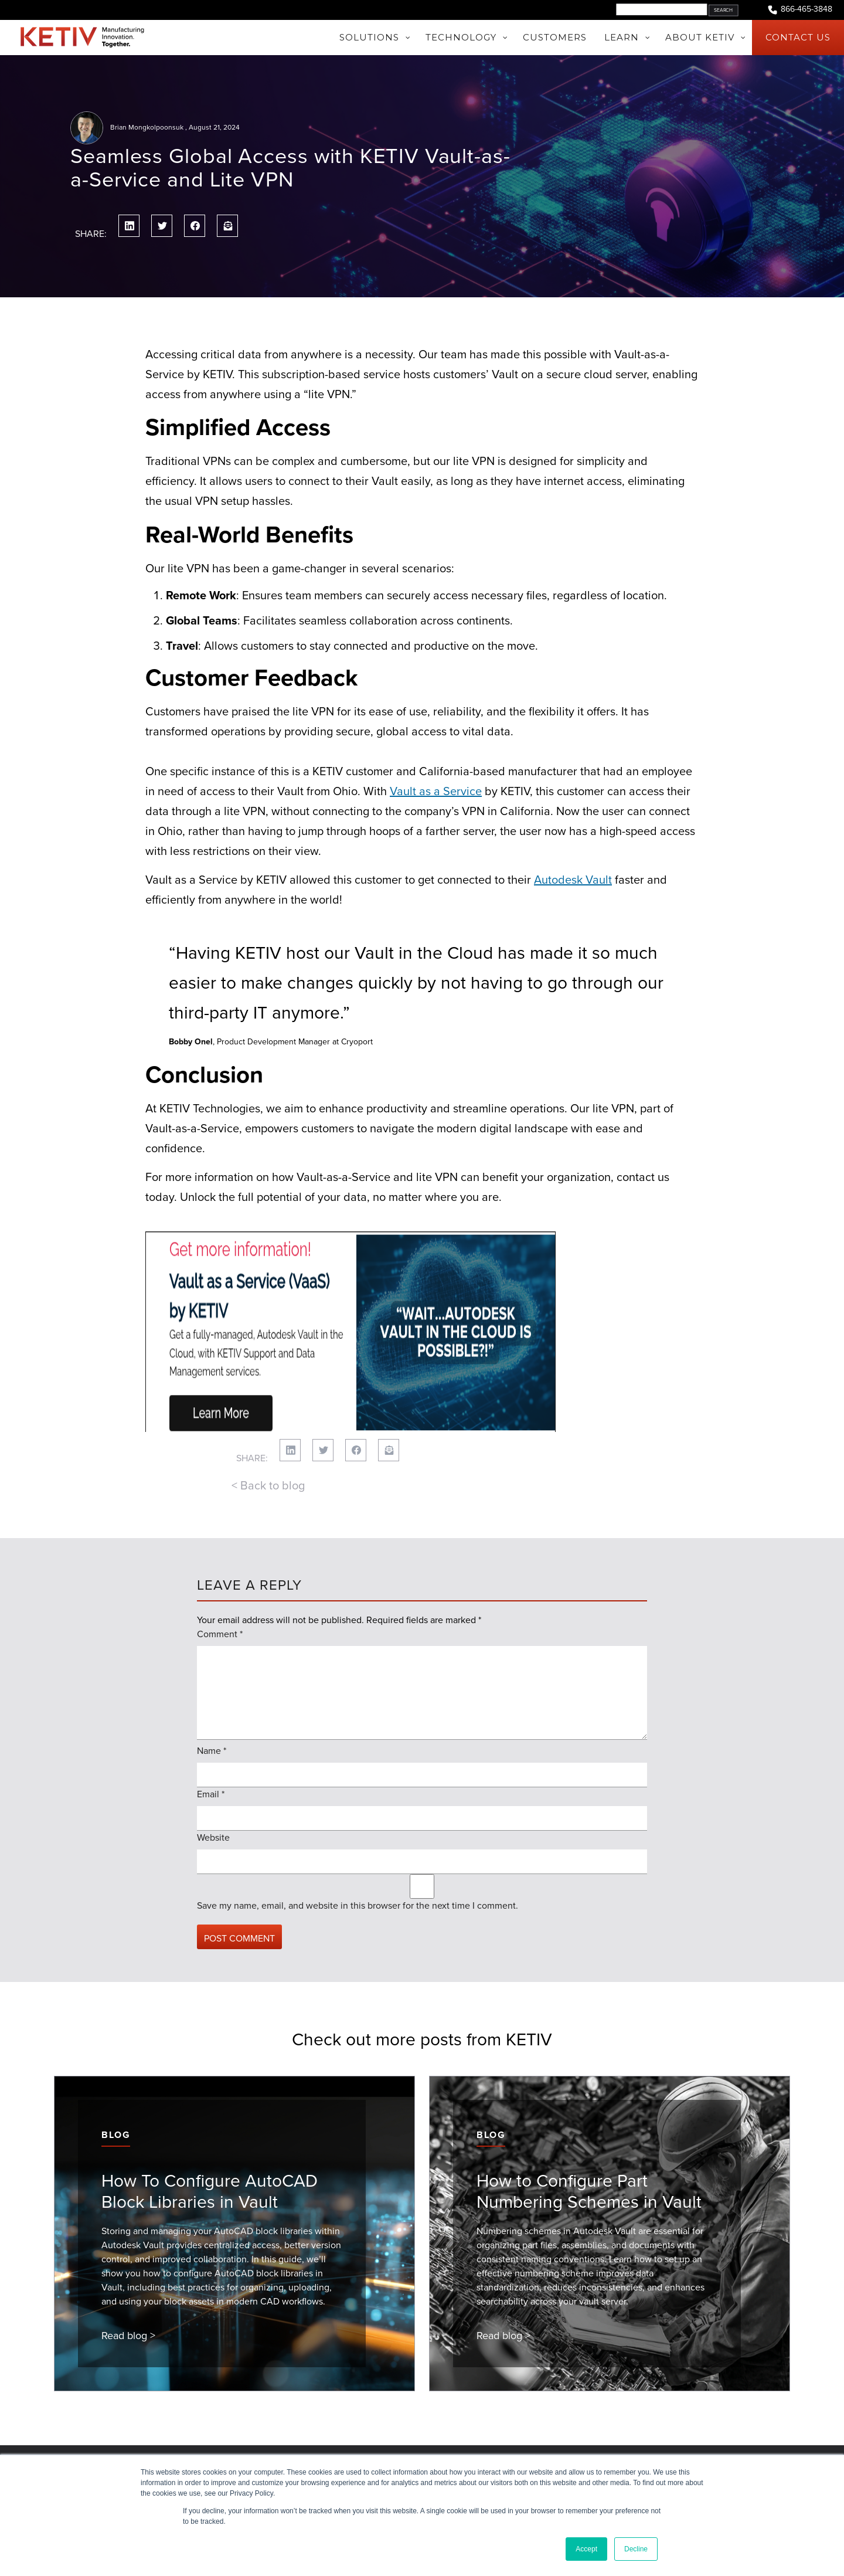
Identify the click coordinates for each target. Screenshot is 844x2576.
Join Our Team (104, 2453)
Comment (220, 1576)
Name (211, 1693)
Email (210, 1736)
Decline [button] (636, 2549)
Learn (236, 2439)
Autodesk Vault (573, 879)
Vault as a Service (436, 791)
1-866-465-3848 (557, 2453)
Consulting (247, 2453)
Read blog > (128, 2278)
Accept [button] (586, 2549)
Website (213, 1780)
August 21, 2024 (214, 127)
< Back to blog (268, 1428)
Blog (115, 2077)
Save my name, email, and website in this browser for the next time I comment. (357, 1848)
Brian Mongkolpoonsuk (146, 127)
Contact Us (547, 2439)
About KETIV (101, 2439)
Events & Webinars (413, 2439)
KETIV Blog (398, 2453)
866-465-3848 (799, 10)
